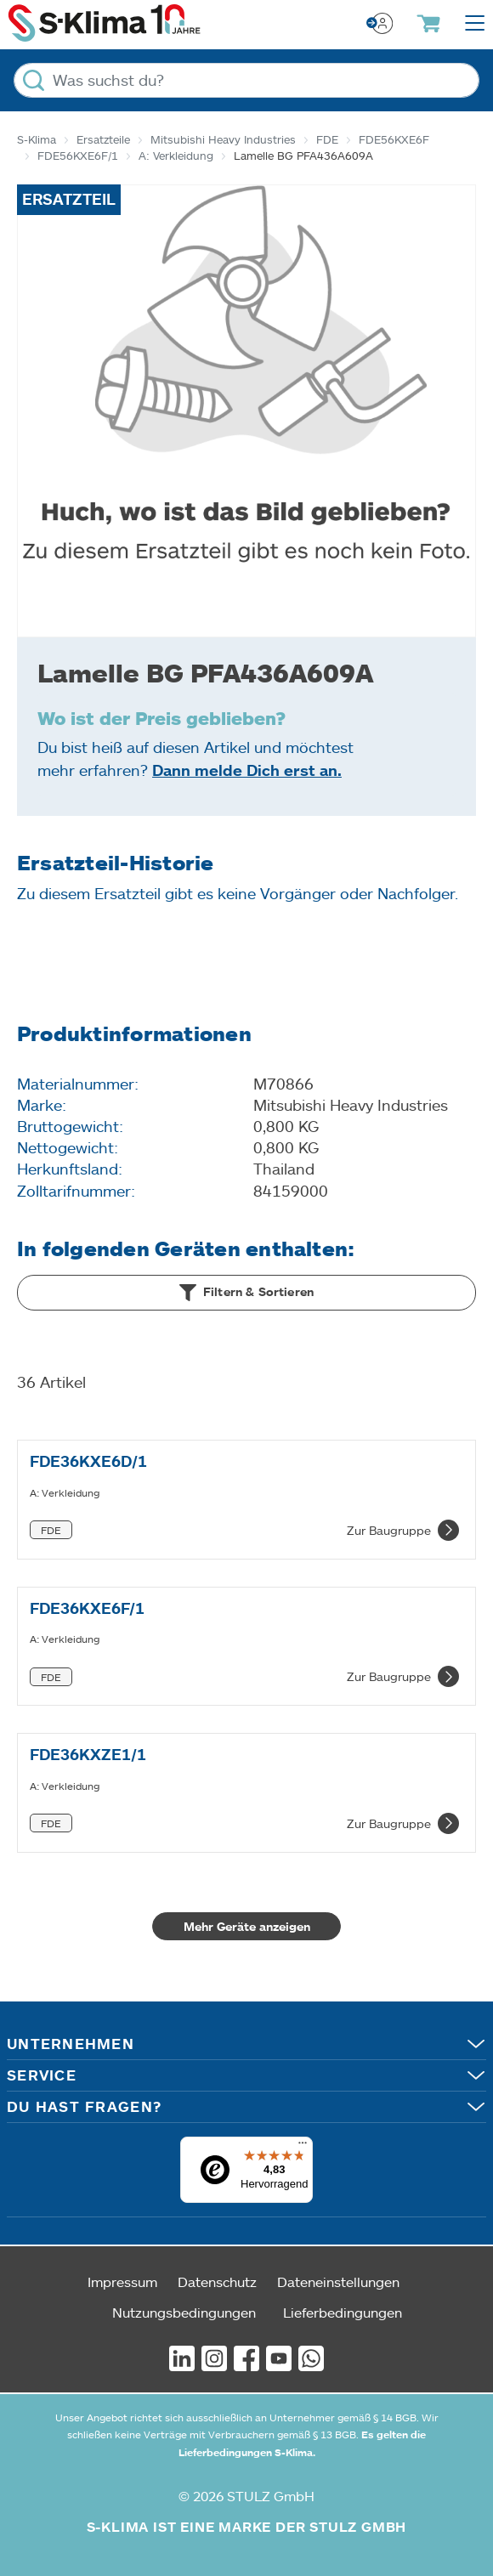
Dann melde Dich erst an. (247, 770)
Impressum (122, 2281)
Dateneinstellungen (338, 2281)
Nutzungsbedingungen (184, 2312)
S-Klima (36, 139)
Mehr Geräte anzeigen (247, 1926)
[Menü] (302, 2147)
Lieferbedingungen (342, 2312)
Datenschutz (217, 2281)
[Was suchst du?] (246, 80)
